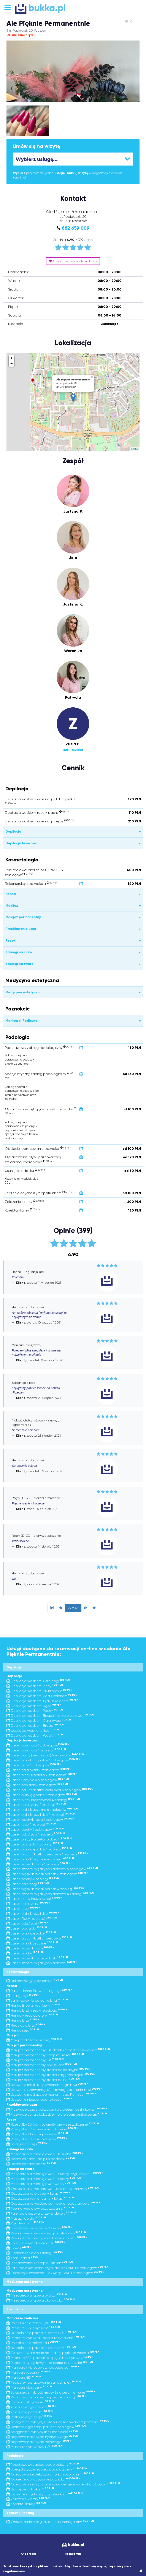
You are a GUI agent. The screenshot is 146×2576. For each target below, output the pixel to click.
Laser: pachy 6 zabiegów (35, 1829)
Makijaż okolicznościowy (34, 2040)
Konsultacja (22, 2258)
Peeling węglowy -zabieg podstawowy (46, 2233)
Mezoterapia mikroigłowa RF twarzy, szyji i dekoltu (54, 2174)
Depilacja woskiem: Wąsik (34, 1735)
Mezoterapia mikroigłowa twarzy (41, 2184)
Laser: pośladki (26, 1928)
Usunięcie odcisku (30, 2489)
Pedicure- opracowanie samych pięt (43, 2382)
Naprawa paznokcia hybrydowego (42, 2437)
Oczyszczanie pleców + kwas (38, 2193)
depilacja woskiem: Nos (32, 1730)
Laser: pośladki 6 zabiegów (37, 1785)
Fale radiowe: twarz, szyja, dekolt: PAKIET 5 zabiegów (57, 2268)
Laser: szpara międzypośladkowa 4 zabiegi (50, 1894)
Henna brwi (22, 2020)
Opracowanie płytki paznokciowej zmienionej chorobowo (63, 2484)
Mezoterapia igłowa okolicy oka (40, 2300)
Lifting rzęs (22, 1996)
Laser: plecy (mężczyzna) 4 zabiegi (43, 1800)
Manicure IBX (23, 2377)
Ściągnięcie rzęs (26, 2144)
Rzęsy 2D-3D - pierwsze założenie (42, 2129)
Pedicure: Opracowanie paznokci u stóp (46, 2397)
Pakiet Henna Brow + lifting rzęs (39, 1991)
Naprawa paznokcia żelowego (38, 2442)
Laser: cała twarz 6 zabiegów (38, 1770)
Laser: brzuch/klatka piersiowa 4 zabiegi (47, 1854)
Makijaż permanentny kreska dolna (43, 2080)
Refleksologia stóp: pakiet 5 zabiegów (46, 2427)
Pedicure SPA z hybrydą (33, 2328)
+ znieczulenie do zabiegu (34, 2253)
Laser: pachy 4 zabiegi (32, 1879)
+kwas (19, 2248)
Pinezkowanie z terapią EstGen (39, 2263)
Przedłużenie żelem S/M (33, 2343)
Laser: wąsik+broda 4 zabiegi (38, 1864)
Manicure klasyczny (29, 2387)
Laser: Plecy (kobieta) (31, 1919)
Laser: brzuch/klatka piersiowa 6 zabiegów (49, 1790)
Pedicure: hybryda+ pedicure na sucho (45, 2338)
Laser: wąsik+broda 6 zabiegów (40, 1819)
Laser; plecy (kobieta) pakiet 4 (39, 1839)
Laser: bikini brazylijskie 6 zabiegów (43, 1760)
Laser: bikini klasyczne (32, 1943)
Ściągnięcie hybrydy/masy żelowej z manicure (50, 2392)
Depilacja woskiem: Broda (35, 1725)
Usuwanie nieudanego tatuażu (39, 2099)
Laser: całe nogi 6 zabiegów (38, 1745)
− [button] (11, 363)
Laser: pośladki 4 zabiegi (34, 1844)
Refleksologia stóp (29, 2417)
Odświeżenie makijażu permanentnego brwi (50, 2522)
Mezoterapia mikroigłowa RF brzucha (44, 2154)
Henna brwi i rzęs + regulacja (36, 2010)
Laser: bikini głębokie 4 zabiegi (39, 1849)
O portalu (28, 2554)
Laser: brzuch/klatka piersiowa (39, 1938)
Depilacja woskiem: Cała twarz (38, 1720)
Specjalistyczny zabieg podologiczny (46, 2469)
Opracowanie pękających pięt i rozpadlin (50, 2474)
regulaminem (14, 2571)
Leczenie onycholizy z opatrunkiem (44, 2494)
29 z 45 (73, 1608)
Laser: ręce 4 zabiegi (31, 1824)
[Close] (141, 2571)
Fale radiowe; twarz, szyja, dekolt (41, 2213)
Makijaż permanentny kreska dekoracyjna (48, 2070)
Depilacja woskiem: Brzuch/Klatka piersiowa (50, 1716)
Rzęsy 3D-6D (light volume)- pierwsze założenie (52, 2124)
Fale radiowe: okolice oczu (35, 2243)
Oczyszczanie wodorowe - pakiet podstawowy (53, 2203)
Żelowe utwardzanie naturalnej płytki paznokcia (53, 2353)
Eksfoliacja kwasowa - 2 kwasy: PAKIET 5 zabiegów (55, 2273)
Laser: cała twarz (28, 1904)
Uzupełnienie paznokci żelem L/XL (41, 2333)
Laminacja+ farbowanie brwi (37, 2000)
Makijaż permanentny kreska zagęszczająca (50, 2075)
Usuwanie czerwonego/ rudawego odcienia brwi (54, 2090)
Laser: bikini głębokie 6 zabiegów (41, 1795)
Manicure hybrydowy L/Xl (34, 2447)
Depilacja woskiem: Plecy (34, 1686)
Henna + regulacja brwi (32, 2015)
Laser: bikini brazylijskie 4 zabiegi (40, 1815)
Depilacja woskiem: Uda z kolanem (41, 1696)
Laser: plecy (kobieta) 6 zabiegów (42, 1775)
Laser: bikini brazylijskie (32, 1914)
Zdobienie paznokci (29, 2412)
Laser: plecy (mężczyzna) (34, 1899)
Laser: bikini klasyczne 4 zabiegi (40, 1859)
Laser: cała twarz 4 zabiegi (36, 1805)
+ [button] (11, 358)
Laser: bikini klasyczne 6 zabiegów (42, 1810)
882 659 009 (75, 228)
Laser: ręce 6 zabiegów (34, 1765)
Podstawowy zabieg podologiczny (42, 2464)
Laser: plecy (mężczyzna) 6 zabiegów (45, 1755)
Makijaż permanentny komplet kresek (45, 2055)
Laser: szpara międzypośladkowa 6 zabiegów (52, 1869)
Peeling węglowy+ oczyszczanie (40, 2208)
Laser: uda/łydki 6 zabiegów (37, 1780)
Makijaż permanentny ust (35, 2060)
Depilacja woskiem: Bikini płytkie (39, 1691)
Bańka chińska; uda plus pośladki (40, 2159)
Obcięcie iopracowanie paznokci (43, 2479)
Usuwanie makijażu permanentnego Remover (51, 2094)
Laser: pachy (24, 1953)
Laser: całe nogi (27, 1884)
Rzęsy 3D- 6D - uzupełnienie (37, 2134)
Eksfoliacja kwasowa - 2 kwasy (39, 2228)
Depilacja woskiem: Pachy (34, 1711)
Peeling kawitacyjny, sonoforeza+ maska (46, 2238)
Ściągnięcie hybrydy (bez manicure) (42, 2432)
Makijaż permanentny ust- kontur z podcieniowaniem (58, 2050)
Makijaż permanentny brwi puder (41, 2065)
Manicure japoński (28, 2372)
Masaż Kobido (26, 2218)
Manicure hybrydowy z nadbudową (42, 2367)
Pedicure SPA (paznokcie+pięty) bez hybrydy (49, 2358)
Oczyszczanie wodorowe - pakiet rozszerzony (52, 2189)
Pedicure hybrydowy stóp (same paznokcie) (49, 2363)
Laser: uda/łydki (27, 1923)
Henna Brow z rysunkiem (33, 2005)
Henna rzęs (22, 2030)
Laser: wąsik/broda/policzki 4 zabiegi (45, 1889)
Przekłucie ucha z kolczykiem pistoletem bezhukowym (56, 2114)
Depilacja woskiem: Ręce (34, 1706)
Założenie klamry (28, 2499)
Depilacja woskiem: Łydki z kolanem (42, 1701)
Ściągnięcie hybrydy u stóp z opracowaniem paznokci (57, 2422)
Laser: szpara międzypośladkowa (42, 1963)
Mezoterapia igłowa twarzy (36, 2295)
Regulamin (73, 2554)
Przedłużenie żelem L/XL (33, 2323)
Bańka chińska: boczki (31, 2164)
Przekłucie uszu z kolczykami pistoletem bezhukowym (56, 2109)
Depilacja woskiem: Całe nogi (38, 1681)
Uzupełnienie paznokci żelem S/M (41, 2348)
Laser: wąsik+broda (30, 1948)
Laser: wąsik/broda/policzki (37, 1958)
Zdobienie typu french (31, 2407)
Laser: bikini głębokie (31, 1933)
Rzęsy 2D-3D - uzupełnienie (36, 2139)
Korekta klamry (26, 2504)
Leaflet (134, 449)
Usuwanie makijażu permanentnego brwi (47, 2085)
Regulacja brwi (25, 2025)
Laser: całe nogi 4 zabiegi (36, 1750)
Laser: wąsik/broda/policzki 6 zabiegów (47, 1874)
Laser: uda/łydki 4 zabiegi (35, 1834)
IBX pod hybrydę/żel (30, 2402)
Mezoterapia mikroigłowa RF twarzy (43, 2179)
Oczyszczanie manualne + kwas (40, 2198)
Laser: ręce (23, 1909)
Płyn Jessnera (25, 2223)
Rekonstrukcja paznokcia (34, 1981)
